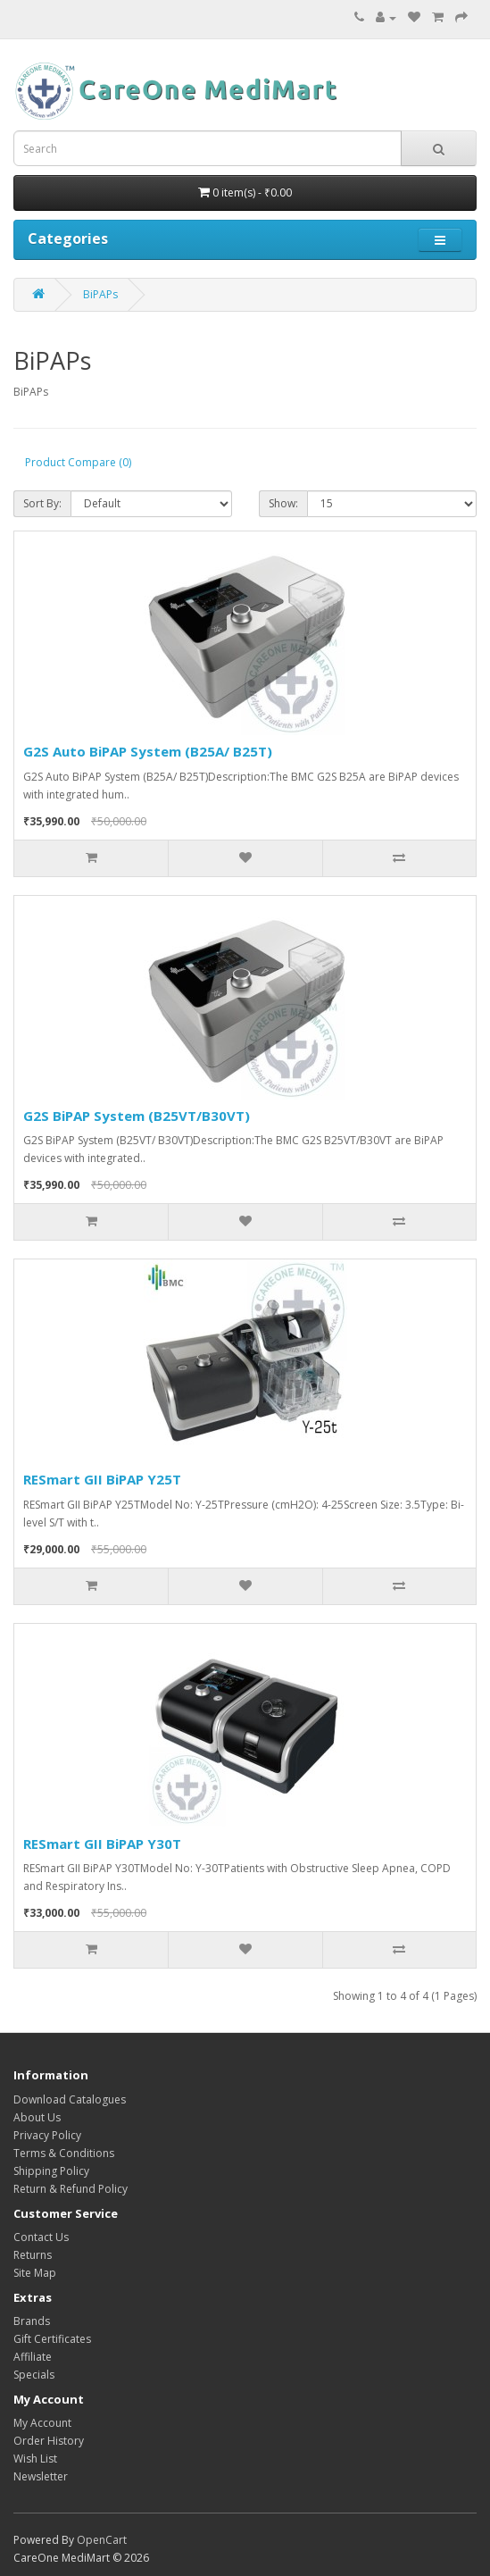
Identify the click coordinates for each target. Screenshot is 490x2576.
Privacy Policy (47, 2135)
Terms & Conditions (63, 2153)
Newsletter (40, 2476)
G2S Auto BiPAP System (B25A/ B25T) (147, 751)
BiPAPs (100, 294)
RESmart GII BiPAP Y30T (102, 1844)
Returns (32, 2254)
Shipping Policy (51, 2171)
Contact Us (41, 2237)
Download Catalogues (69, 2099)
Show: (283, 503)
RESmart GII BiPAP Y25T (102, 1479)
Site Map (34, 2272)
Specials (33, 2374)
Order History (48, 2440)
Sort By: (42, 503)
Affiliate (32, 2356)
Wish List (35, 2458)
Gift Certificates (52, 2338)
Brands (31, 2321)
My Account (42, 2422)
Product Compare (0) (78, 462)
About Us (37, 2117)
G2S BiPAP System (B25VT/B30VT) (136, 1116)
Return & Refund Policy (70, 2188)
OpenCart (102, 2539)
